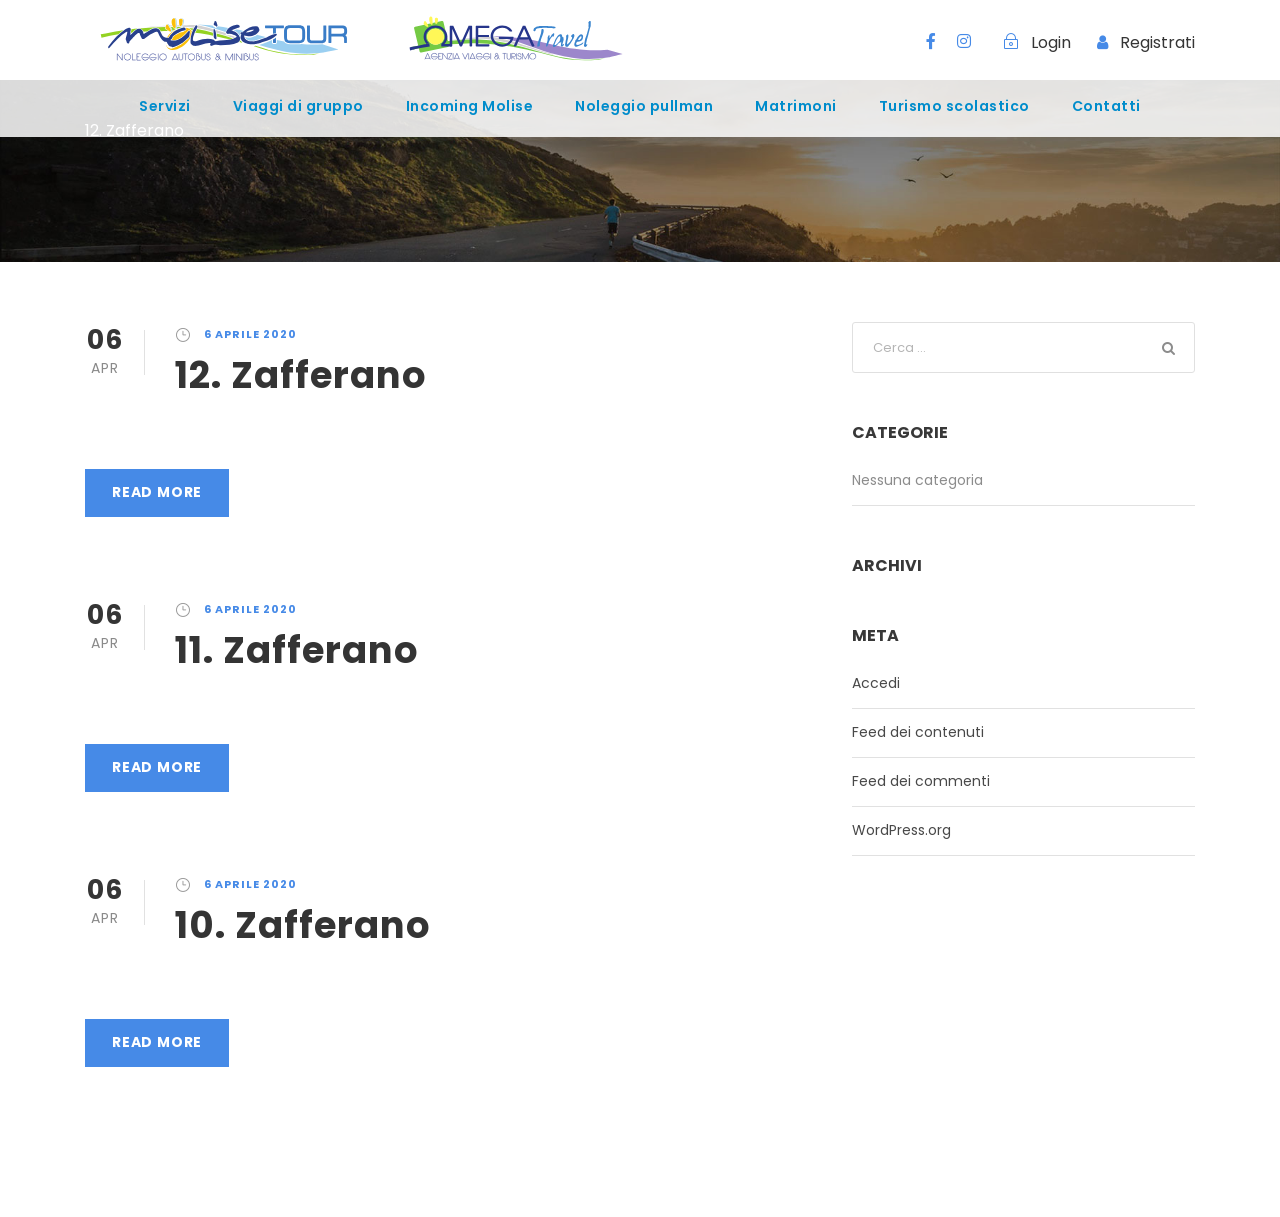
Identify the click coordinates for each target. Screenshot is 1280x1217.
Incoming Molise (470, 106)
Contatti (1106, 106)
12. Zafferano (301, 375)
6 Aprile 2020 (250, 334)
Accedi (876, 683)
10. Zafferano (303, 925)
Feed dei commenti (921, 781)
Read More (157, 492)
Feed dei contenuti (918, 732)
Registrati (1157, 42)
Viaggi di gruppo (298, 106)
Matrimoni (796, 106)
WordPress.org (901, 830)
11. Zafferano (297, 650)
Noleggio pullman (644, 106)
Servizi (165, 106)
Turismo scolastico (954, 106)
